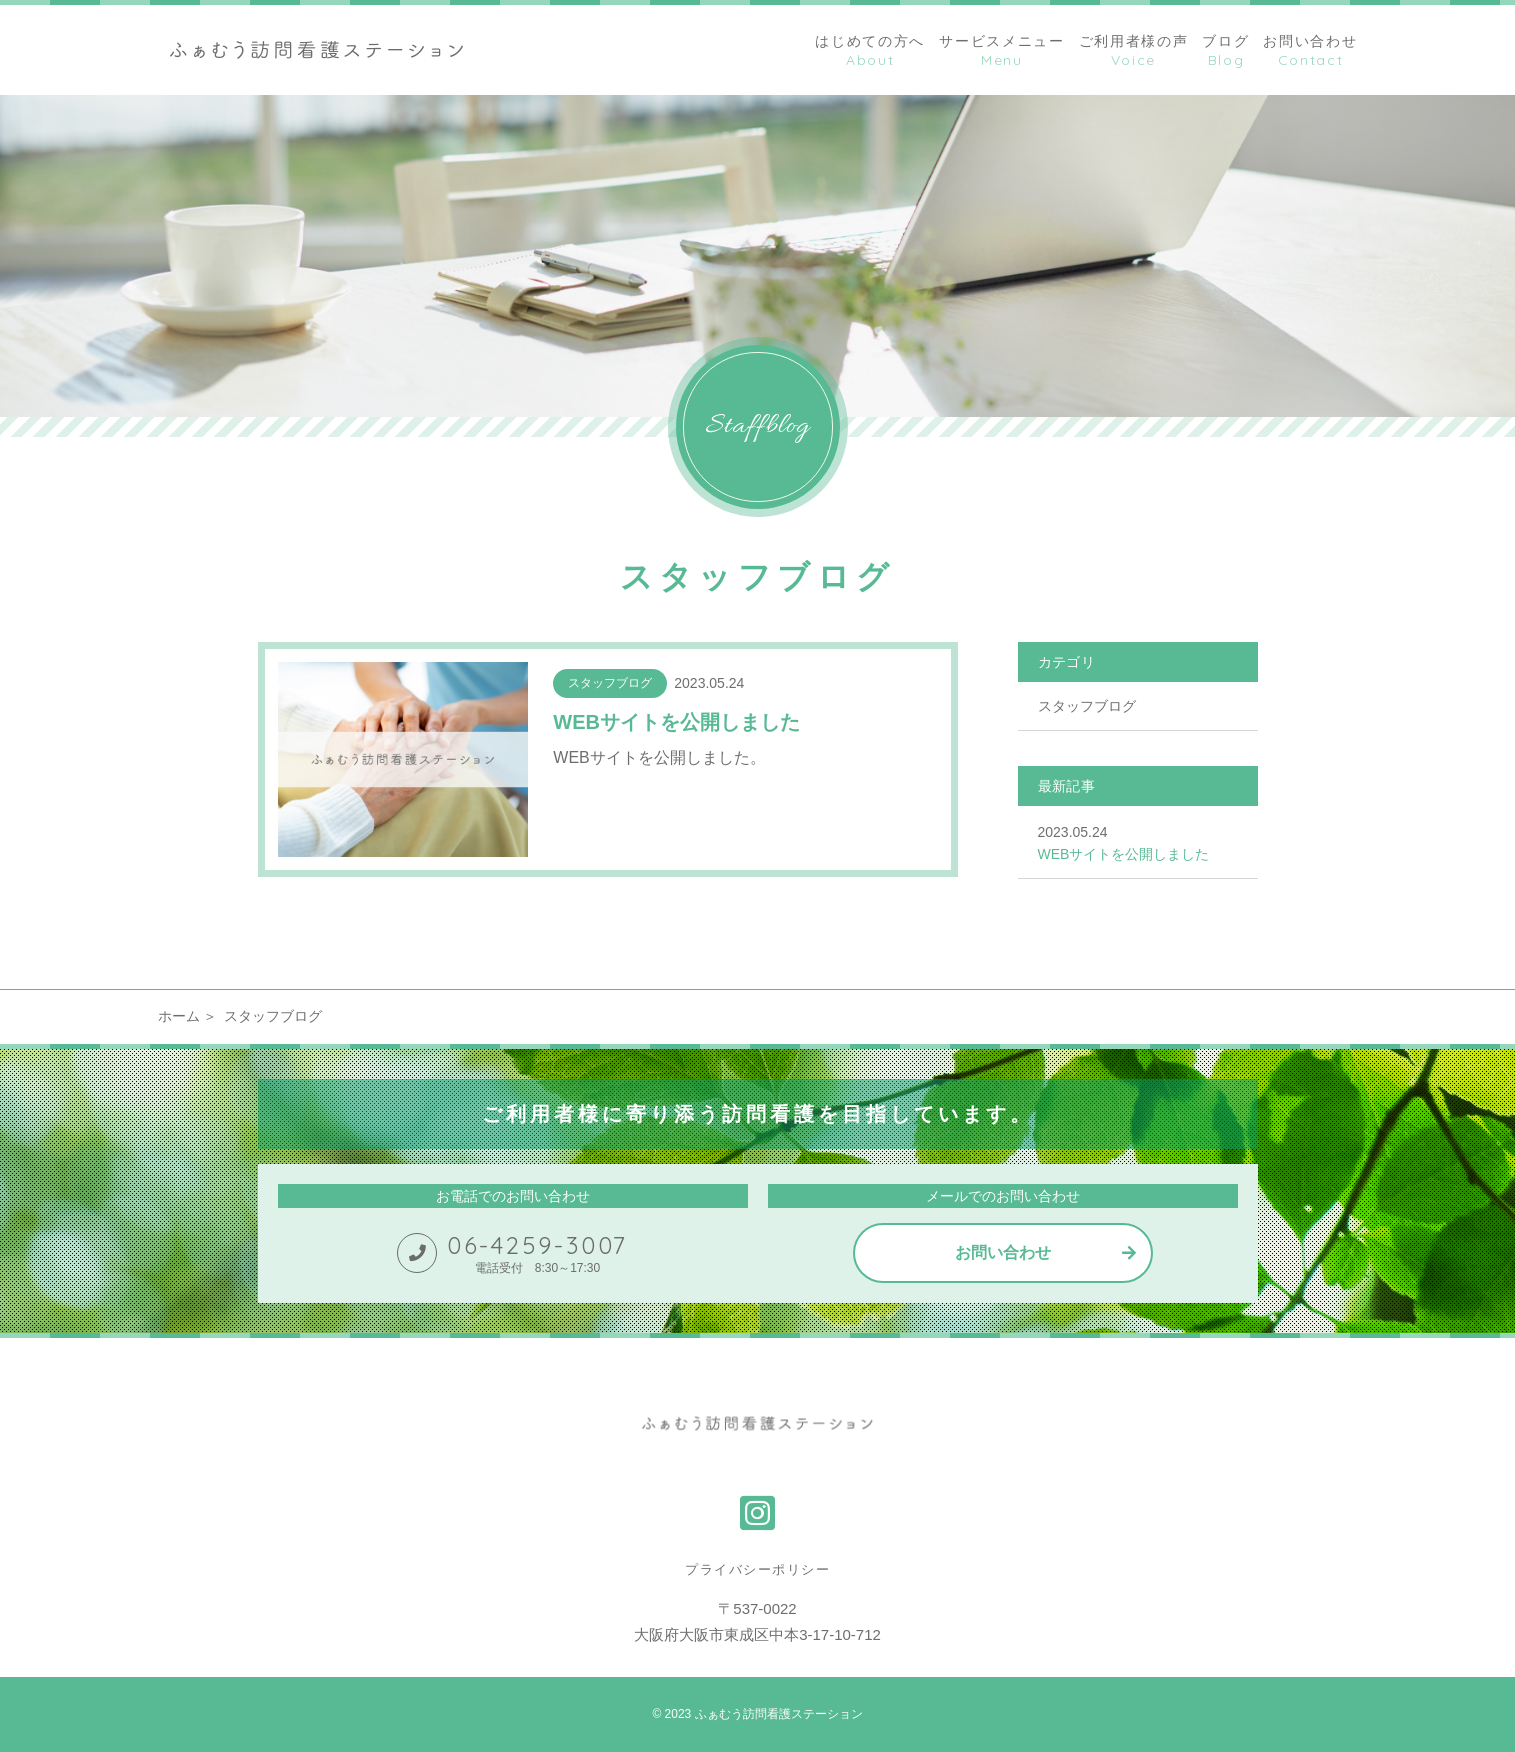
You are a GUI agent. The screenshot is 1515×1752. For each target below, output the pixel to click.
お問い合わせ (1003, 1252)
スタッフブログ (1087, 706)
